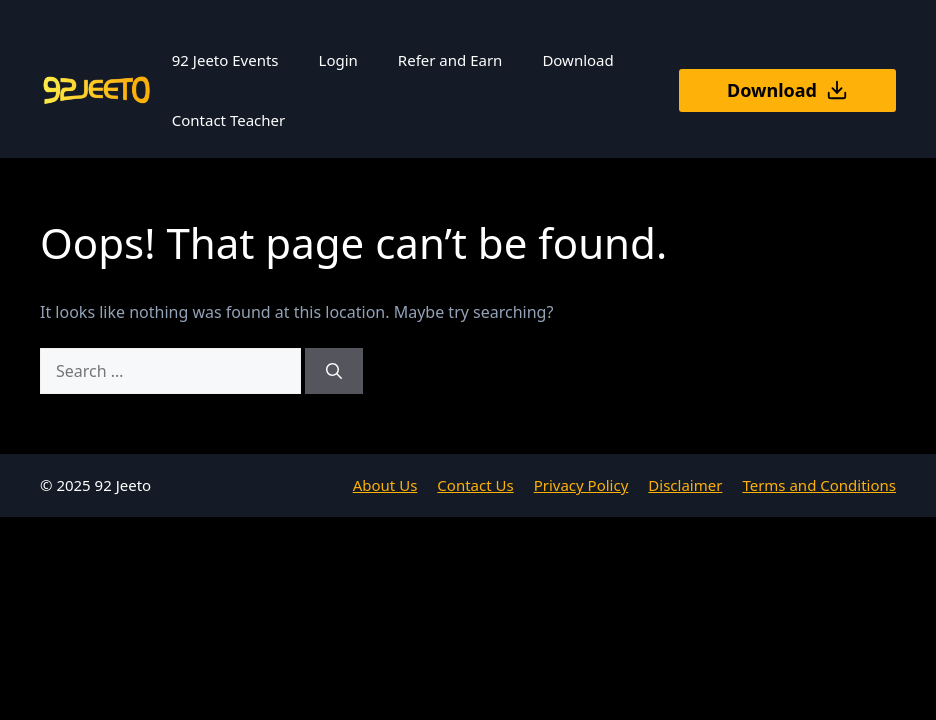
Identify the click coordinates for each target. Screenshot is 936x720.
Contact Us (475, 485)
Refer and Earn (450, 60)
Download (577, 60)
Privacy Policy (581, 485)
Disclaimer (685, 485)
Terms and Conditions (819, 485)
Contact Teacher (228, 120)
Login (338, 60)
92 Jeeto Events (225, 60)
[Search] (334, 371)
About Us (385, 485)
